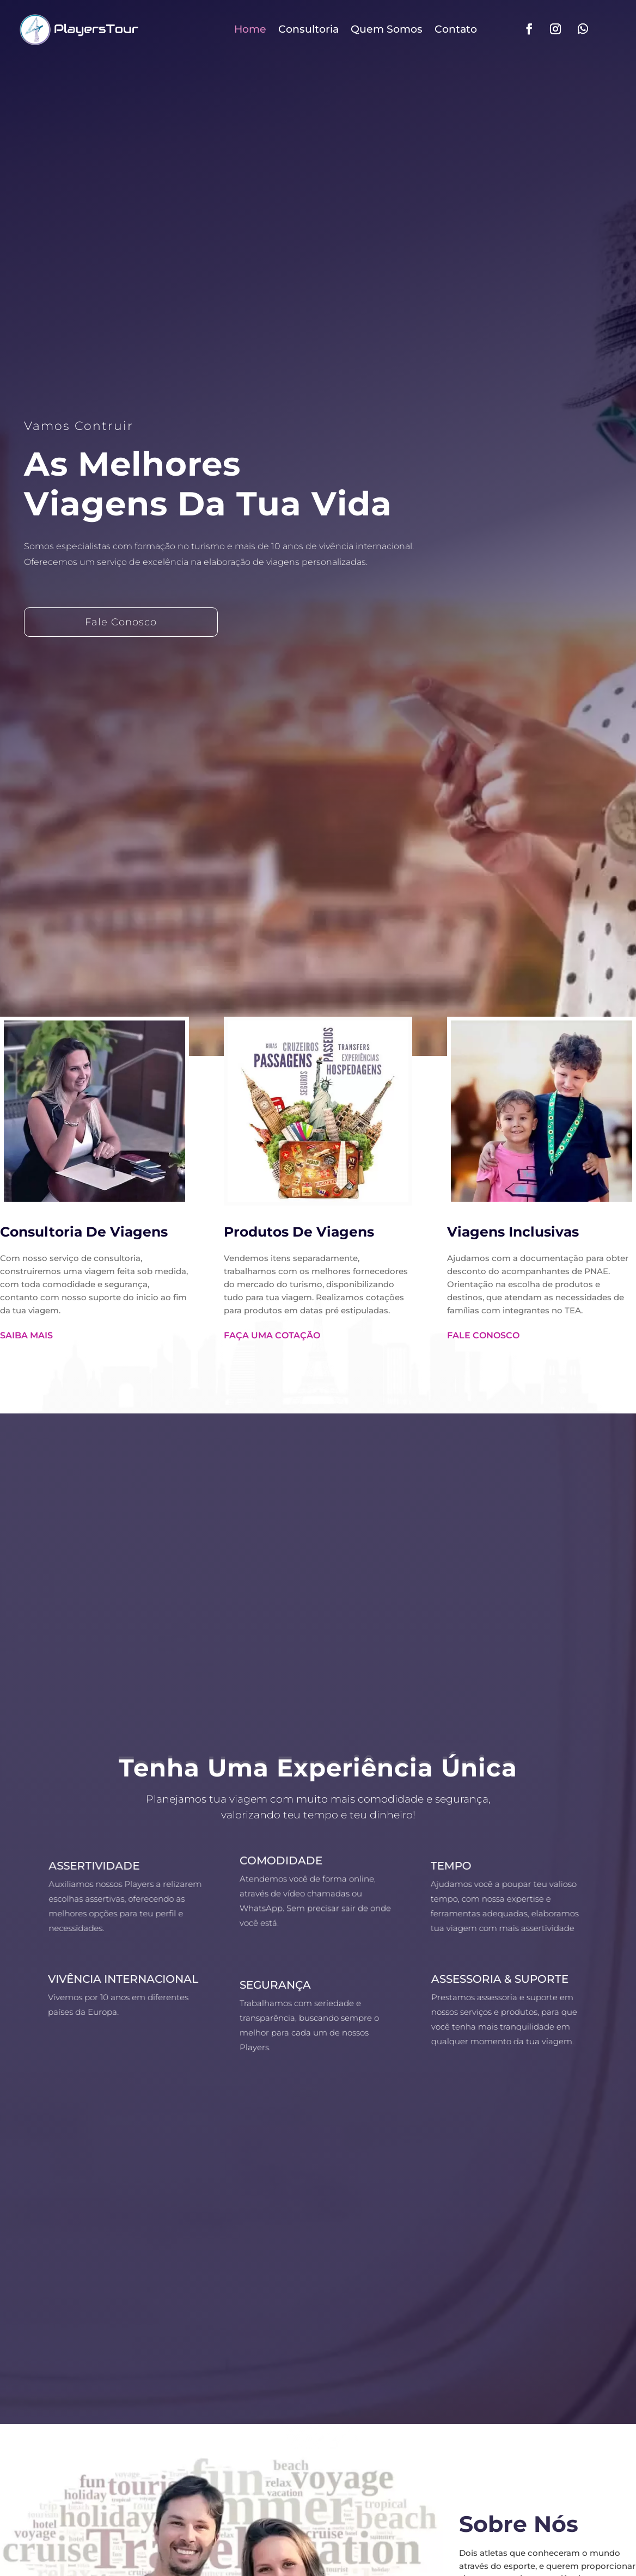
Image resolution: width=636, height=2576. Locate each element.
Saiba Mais (26, 1335)
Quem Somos (387, 29)
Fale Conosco (121, 622)
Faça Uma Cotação (272, 1335)
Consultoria (308, 29)
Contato (456, 29)
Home (250, 29)
